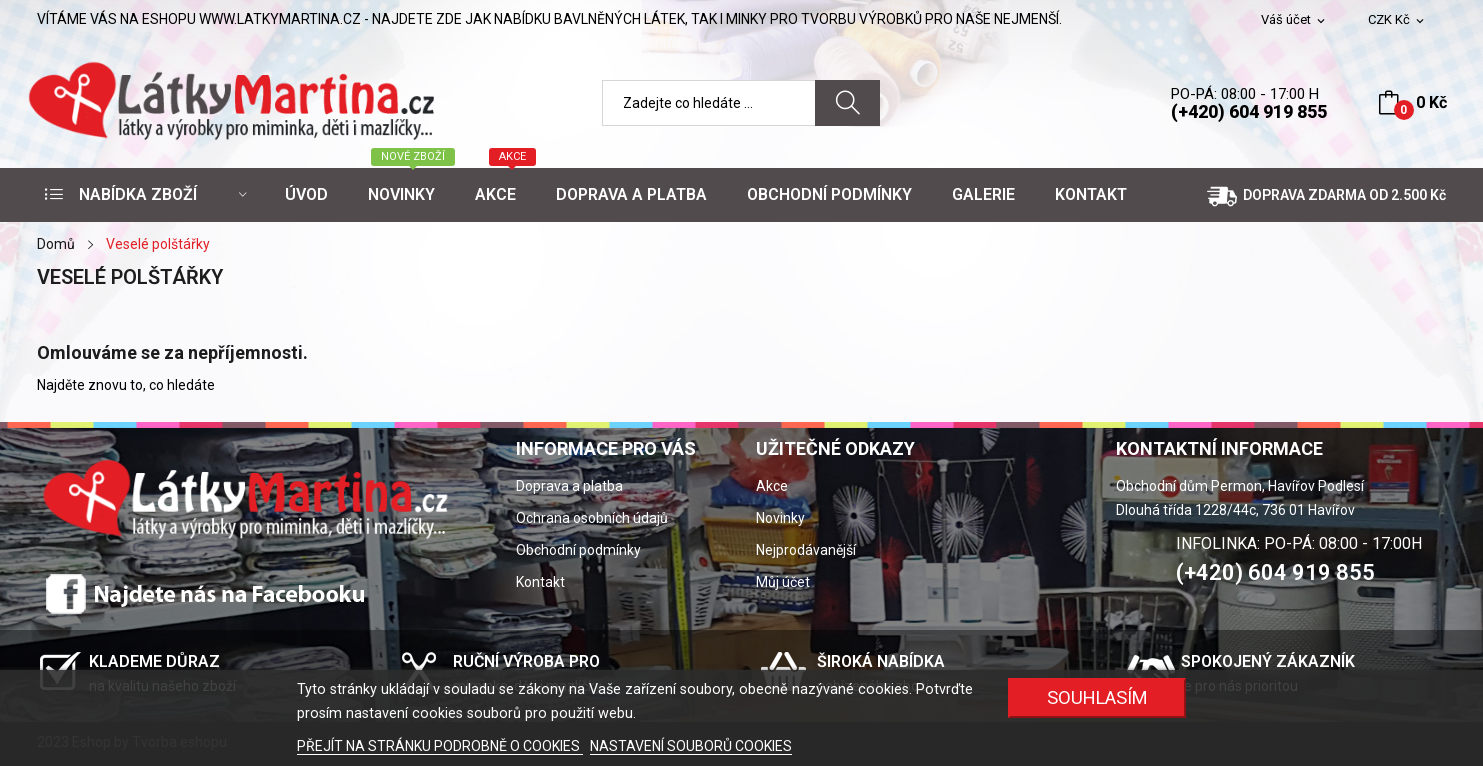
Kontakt (540, 582)
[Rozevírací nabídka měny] (1397, 20)
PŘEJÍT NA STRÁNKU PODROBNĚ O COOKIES (440, 746)
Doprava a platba (569, 486)
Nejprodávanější (806, 550)
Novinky (780, 518)
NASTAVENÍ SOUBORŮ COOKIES (691, 746)
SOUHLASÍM (1097, 697)
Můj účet (783, 582)
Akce (772, 486)
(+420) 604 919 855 (1249, 111)
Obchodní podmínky (578, 550)
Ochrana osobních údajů (592, 518)
